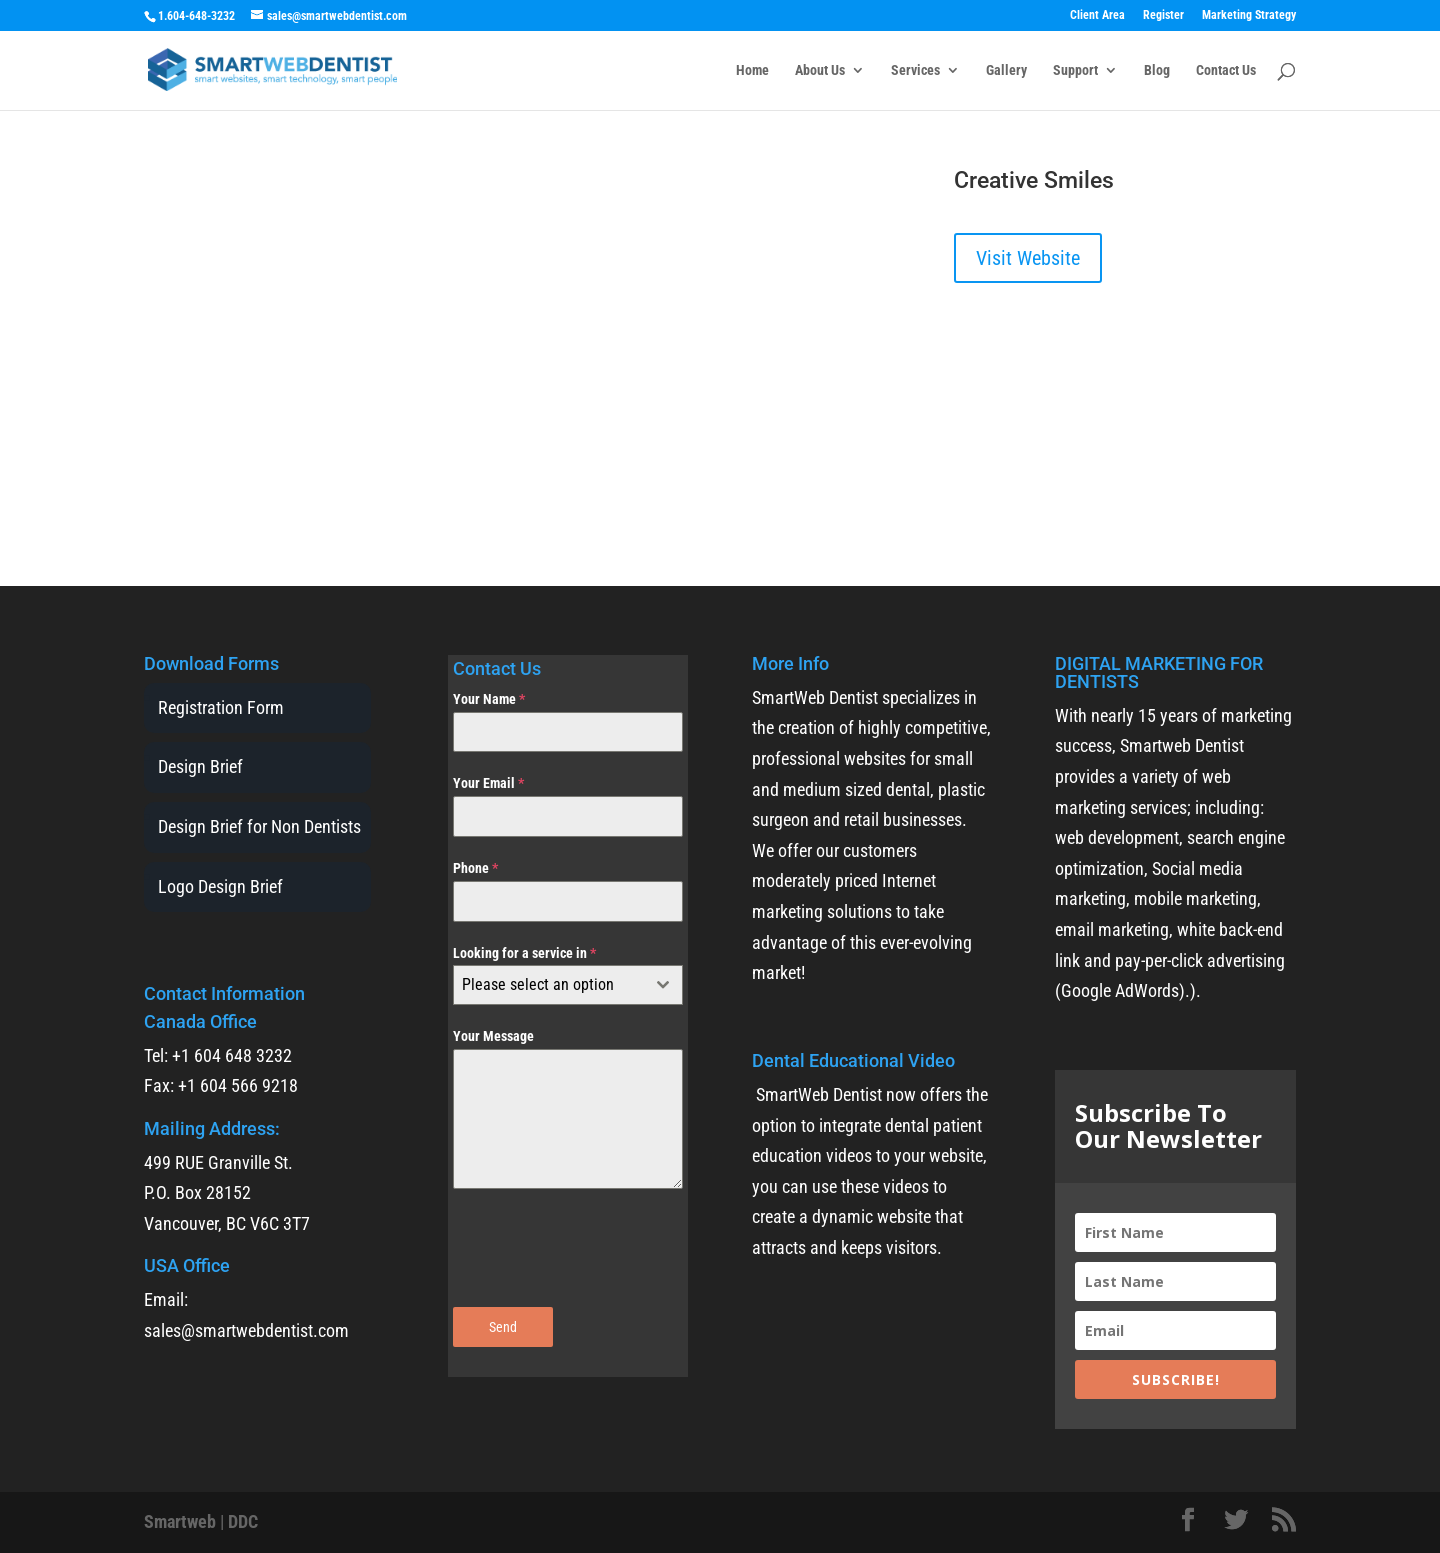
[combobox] (568, 985)
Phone (475, 868)
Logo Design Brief (220, 886)
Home (752, 70)
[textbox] (549, 985)
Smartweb (180, 1521)
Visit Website (1028, 258)
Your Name (489, 699)
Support (1075, 70)
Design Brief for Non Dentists (259, 826)
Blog (1157, 70)
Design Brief (200, 766)
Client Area (1097, 15)
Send (503, 1327)
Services (915, 70)
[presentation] (568, 1248)
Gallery (1006, 70)
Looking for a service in (524, 953)
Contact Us (1226, 70)
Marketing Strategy (1249, 15)
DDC (243, 1521)
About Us (820, 70)
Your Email (488, 783)
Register (1163, 15)
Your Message (493, 1036)
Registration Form (221, 707)
